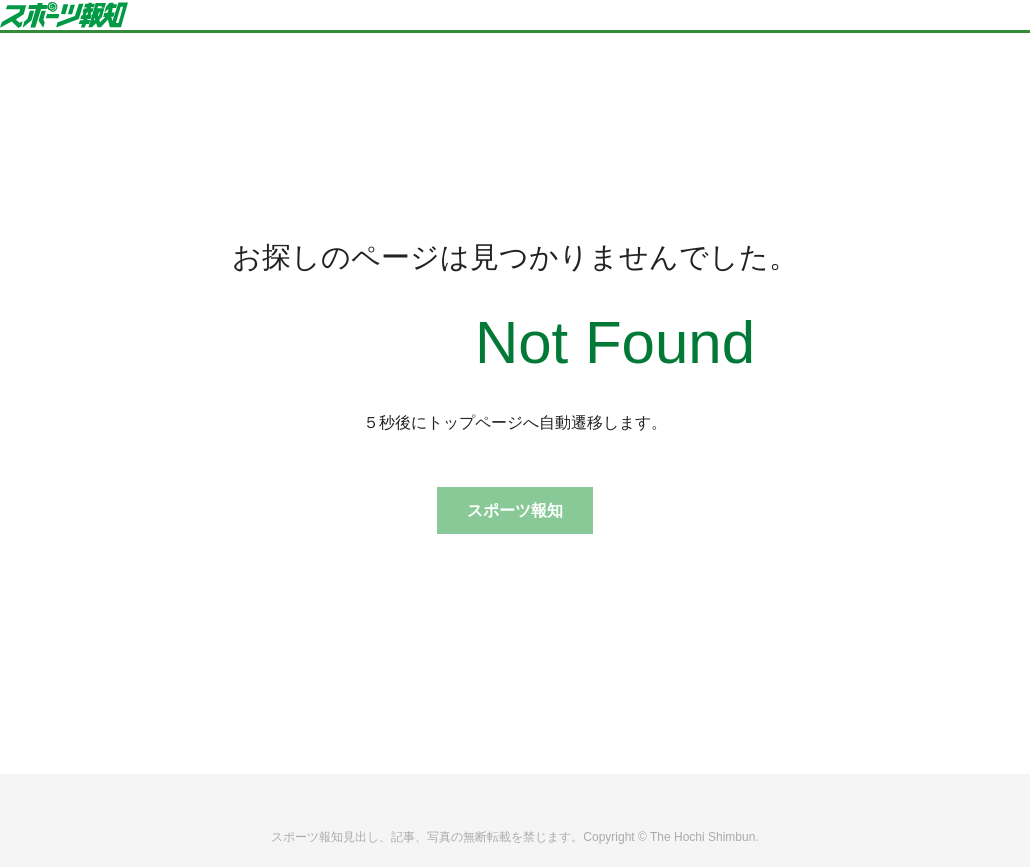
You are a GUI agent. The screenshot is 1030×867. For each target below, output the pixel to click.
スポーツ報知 (515, 510)
